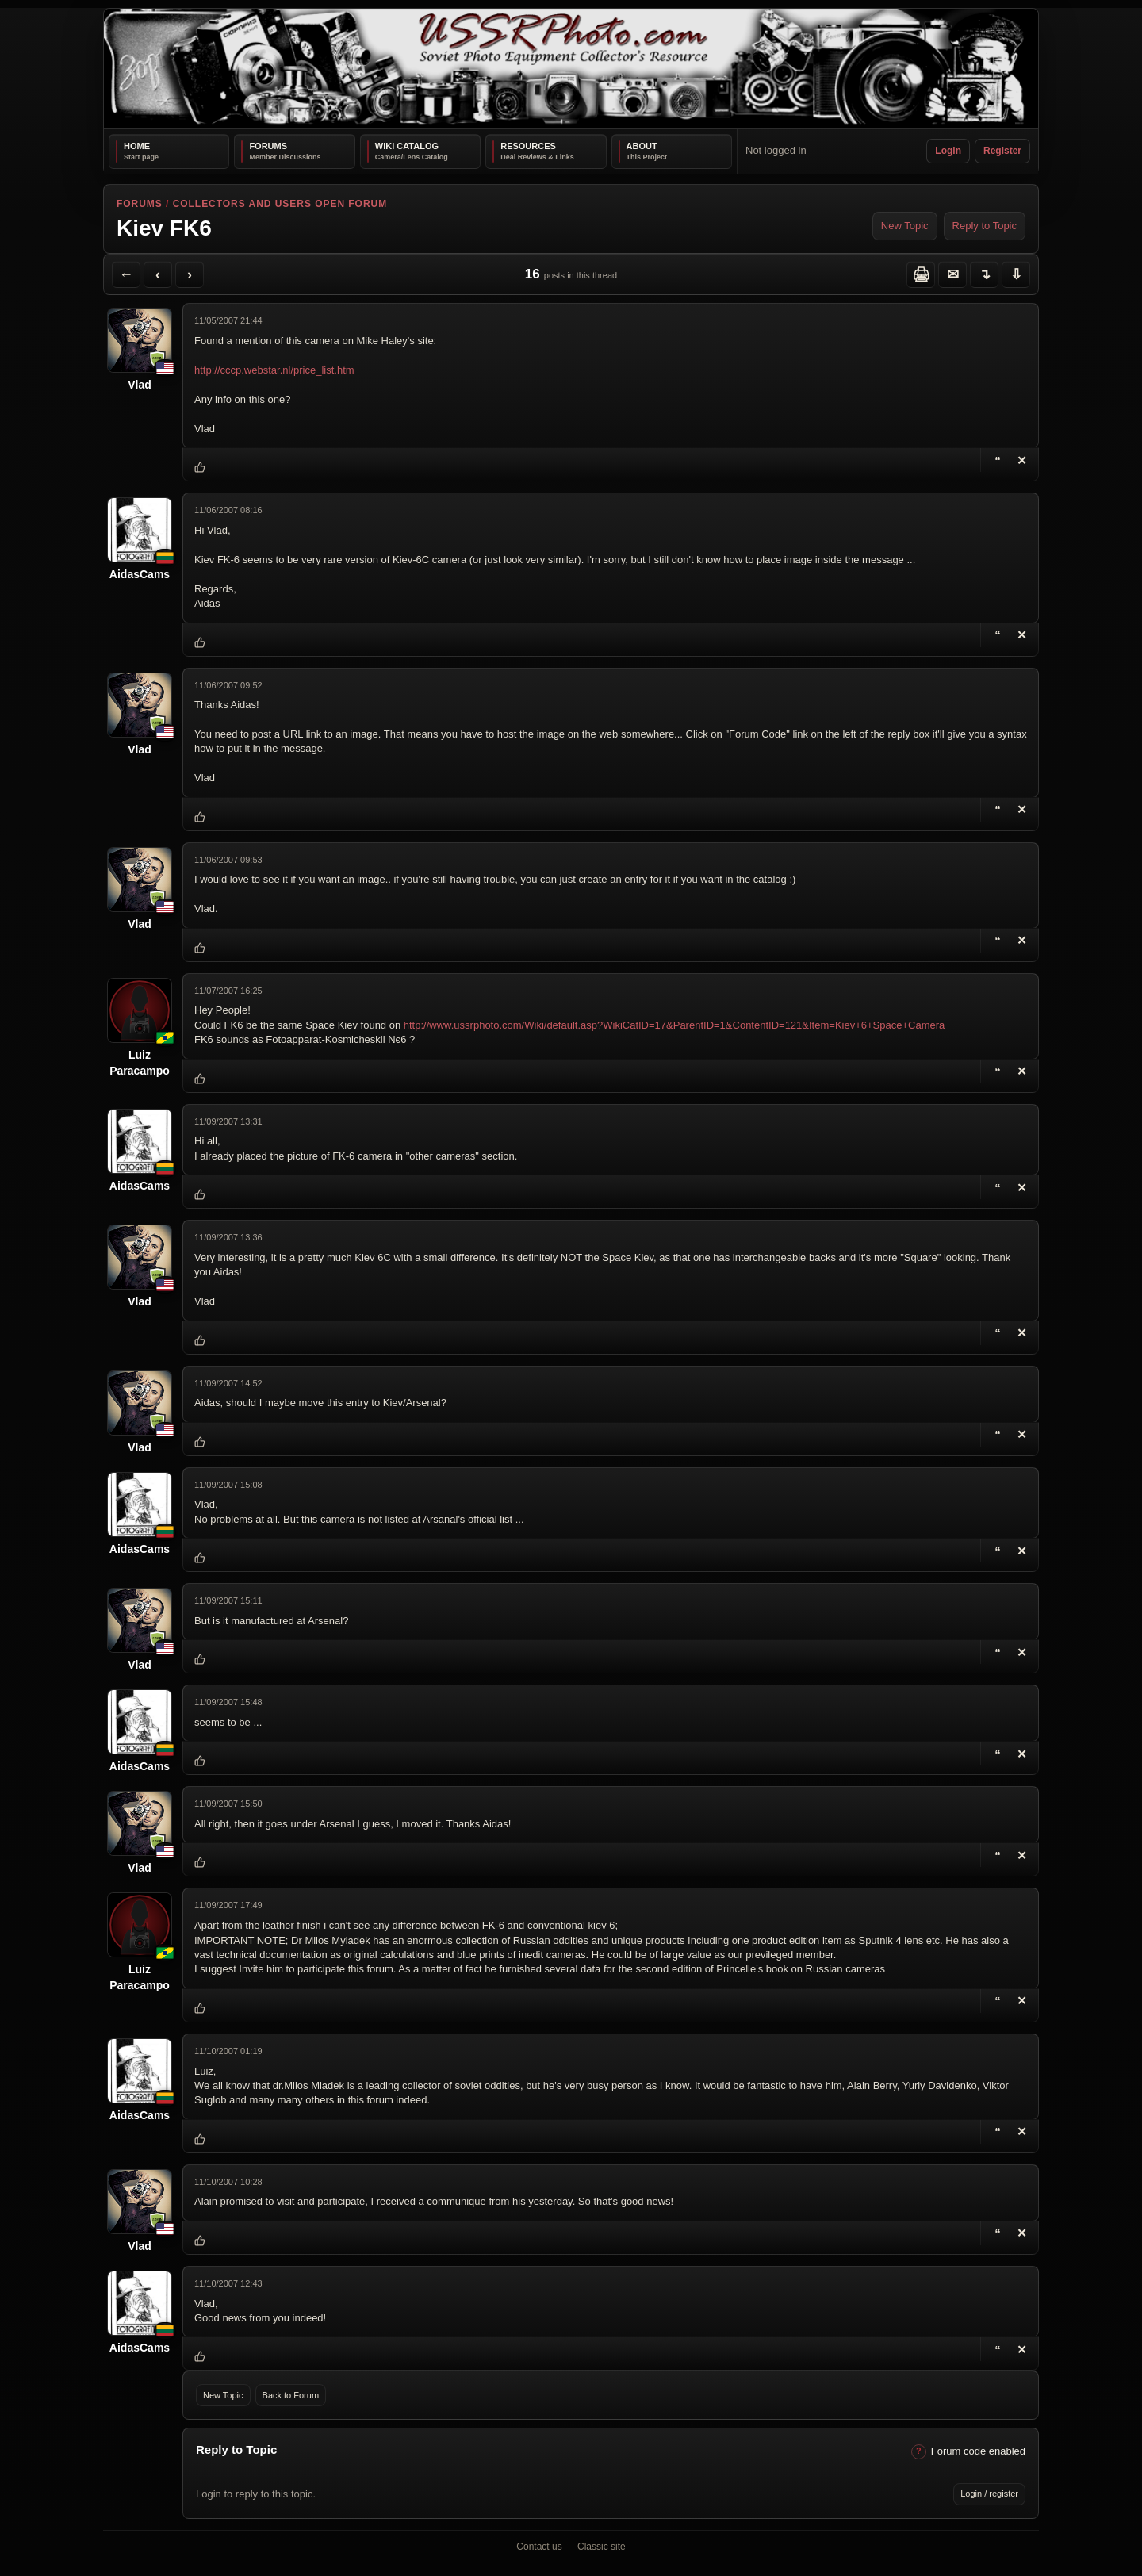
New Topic (905, 226)
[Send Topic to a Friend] (952, 274)
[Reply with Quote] (998, 460)
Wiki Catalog (407, 146)
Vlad (139, 384)
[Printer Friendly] (920, 274)
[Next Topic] (189, 274)
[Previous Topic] (158, 274)
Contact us (538, 2546)
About (642, 146)
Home (137, 146)
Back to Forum (291, 2395)
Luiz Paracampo (139, 1062)
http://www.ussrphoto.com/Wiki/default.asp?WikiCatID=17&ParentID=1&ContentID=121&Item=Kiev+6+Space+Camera (674, 1025)
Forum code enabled (978, 2451)
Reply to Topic (984, 226)
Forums (268, 146)
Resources (528, 146)
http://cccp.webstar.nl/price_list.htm (274, 370)
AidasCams (139, 574)
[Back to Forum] (126, 274)
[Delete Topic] (1021, 460)
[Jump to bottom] (1016, 274)
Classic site (601, 2546)
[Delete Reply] (1021, 635)
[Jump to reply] (984, 274)
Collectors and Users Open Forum (280, 203)
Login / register (989, 2493)
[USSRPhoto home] (571, 68)
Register (1002, 150)
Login (948, 150)
